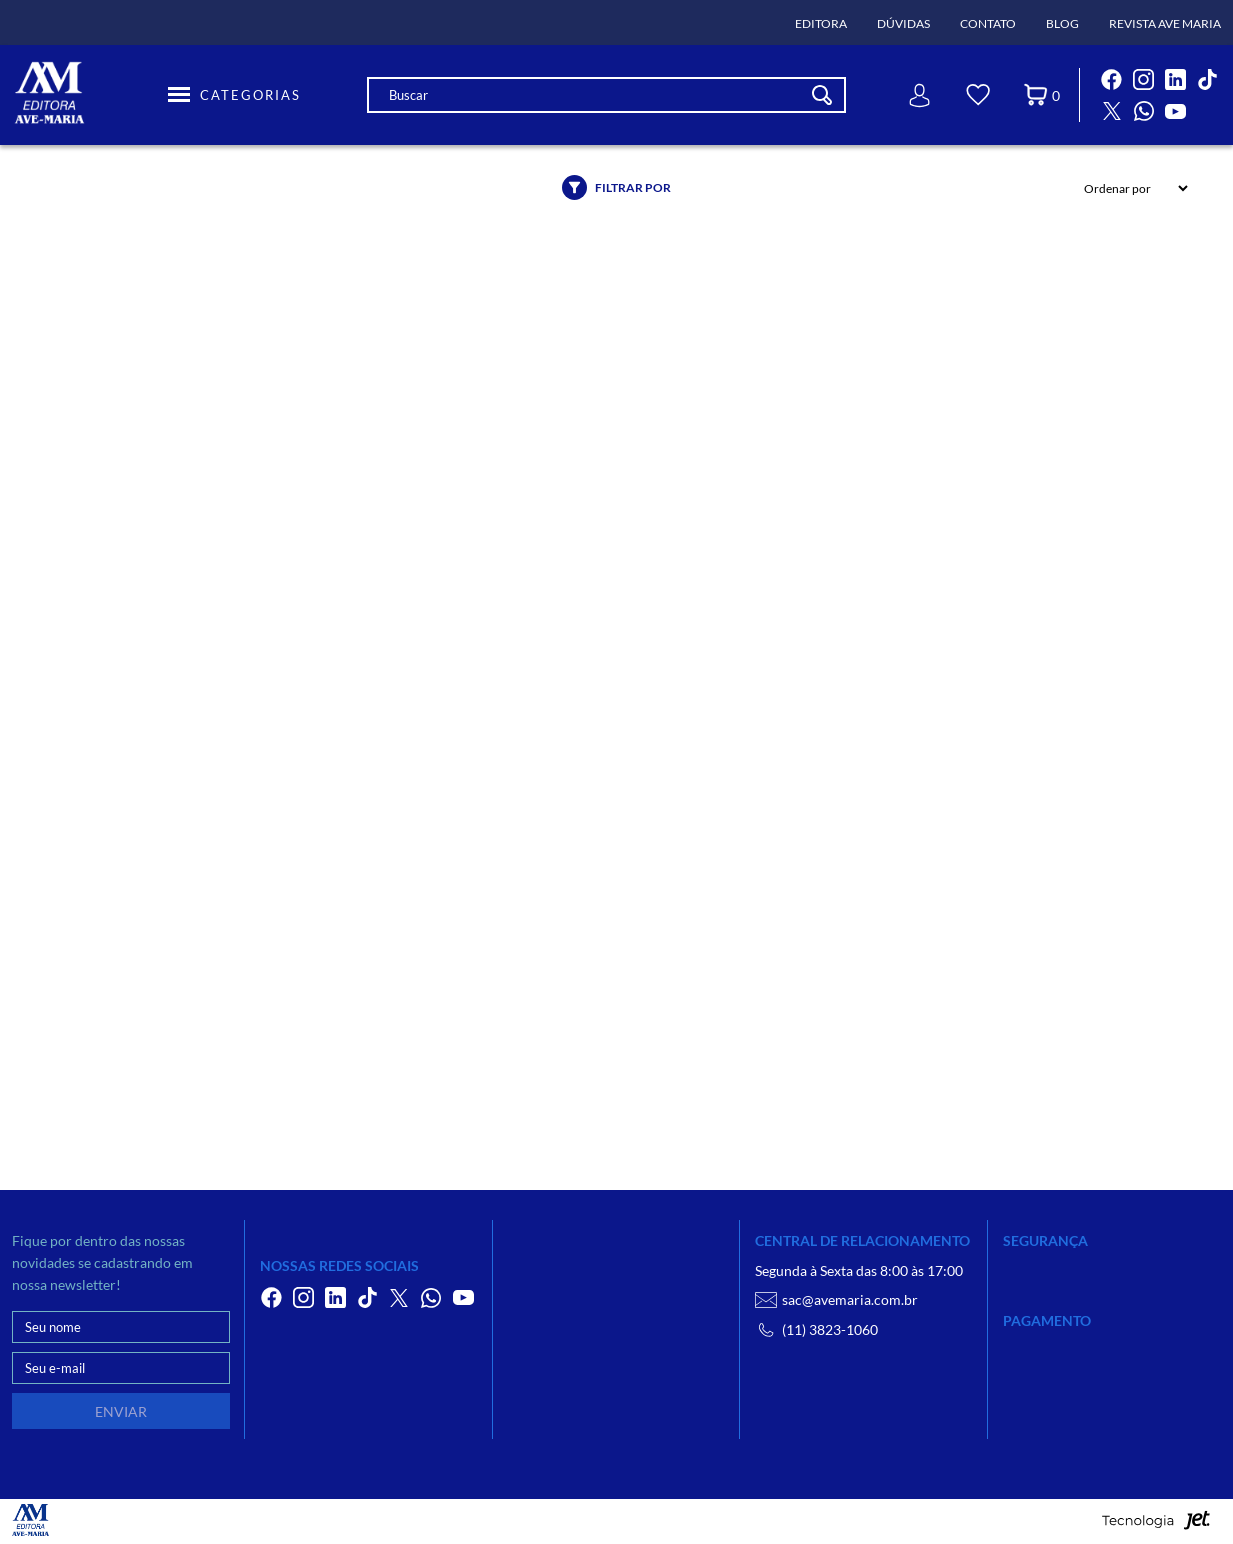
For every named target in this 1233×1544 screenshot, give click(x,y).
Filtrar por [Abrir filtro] (616, 187)
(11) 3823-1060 (816, 1330)
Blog (1062, 23)
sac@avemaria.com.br (836, 1300)
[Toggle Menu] (234, 95)
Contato (988, 23)
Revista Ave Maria (1165, 23)
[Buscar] (822, 95)
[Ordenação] (1130, 188)
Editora (821, 23)
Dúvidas (903, 23)
